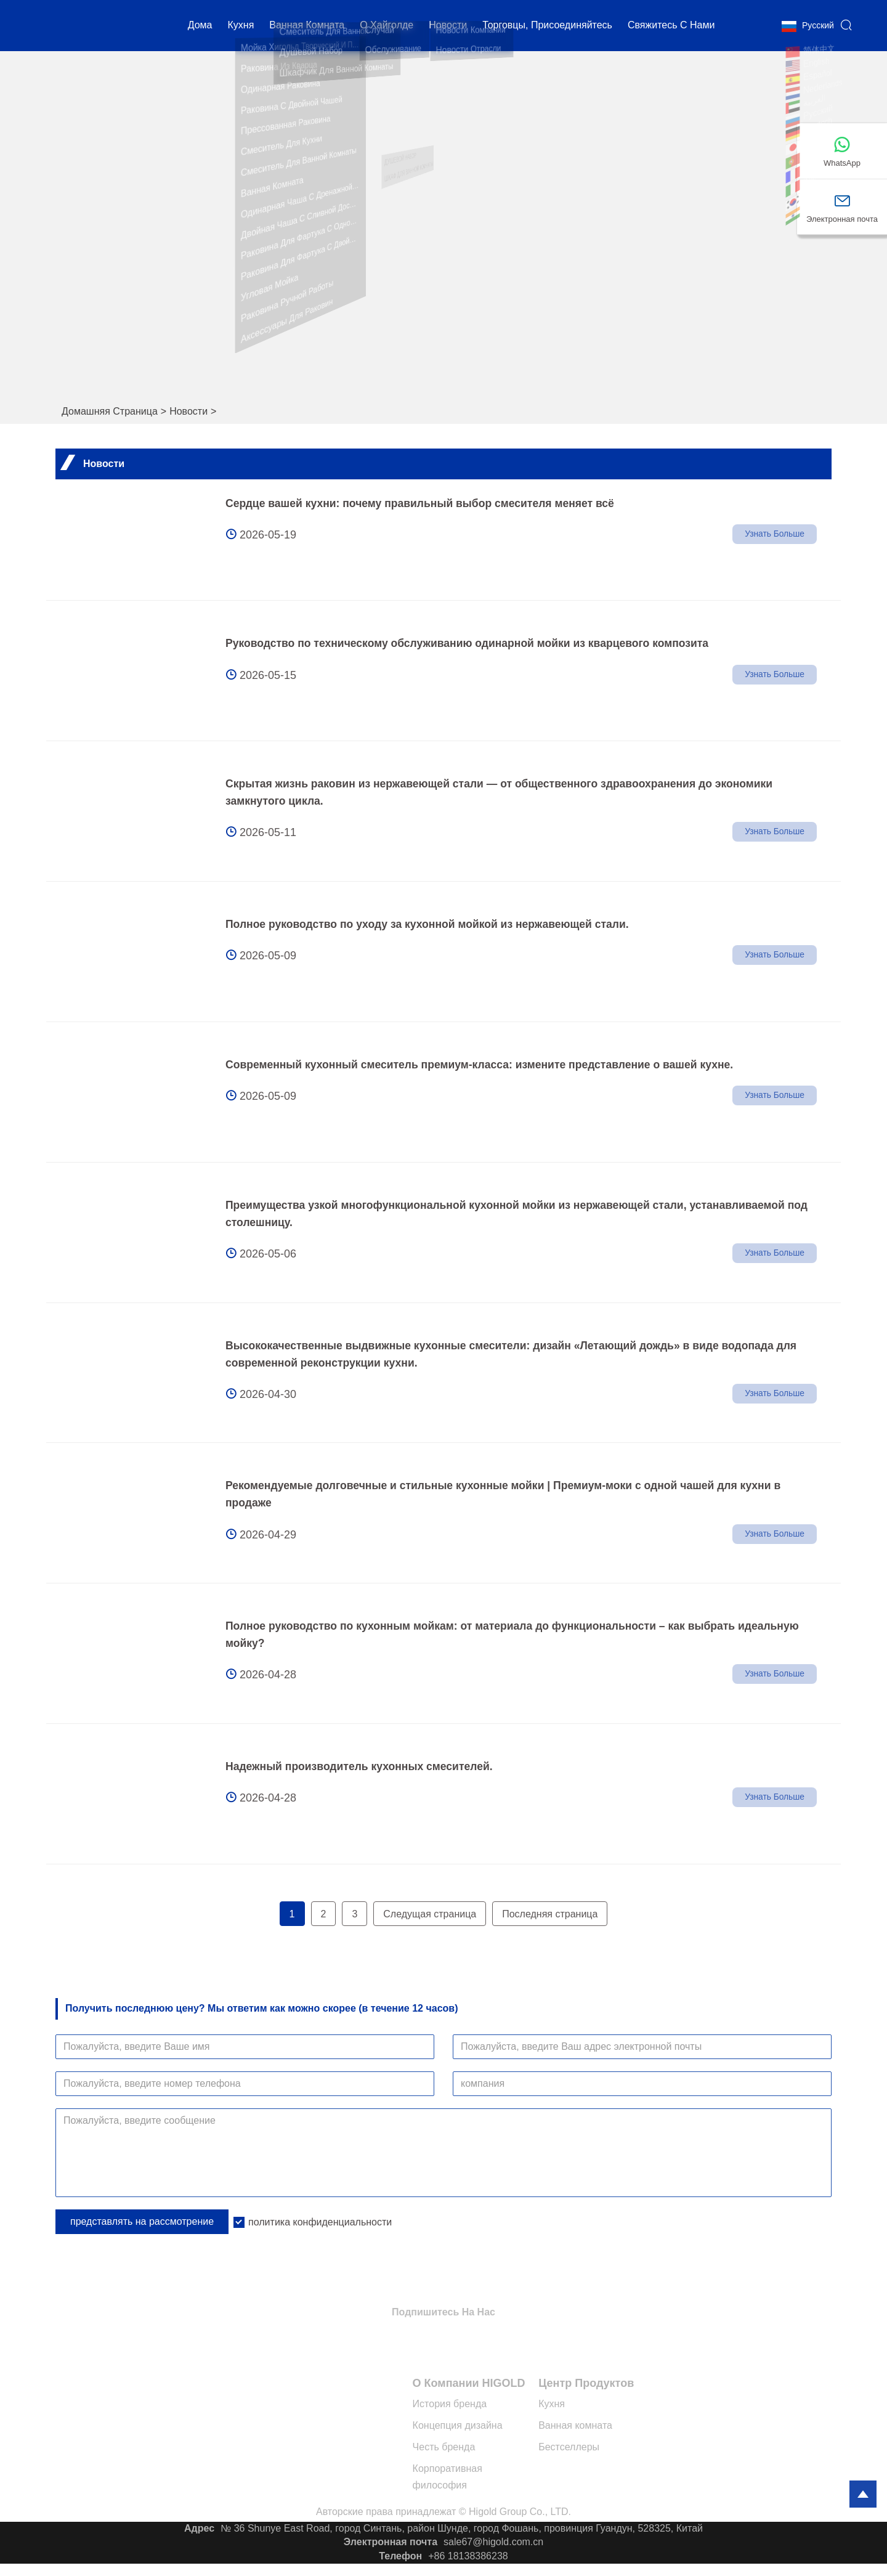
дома (200, 27)
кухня (240, 27)
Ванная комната (306, 27)
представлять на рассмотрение (142, 2221)
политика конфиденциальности (320, 2222)
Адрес (199, 2528)
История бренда (450, 2404)
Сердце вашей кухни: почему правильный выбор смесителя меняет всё (424, 503)
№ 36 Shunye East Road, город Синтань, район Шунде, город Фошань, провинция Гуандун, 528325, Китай (462, 2528)
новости (448, 27)
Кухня (551, 2404)
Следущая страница (429, 1914)
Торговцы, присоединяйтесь (547, 27)
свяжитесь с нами (671, 27)
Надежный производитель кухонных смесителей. (362, 1766)
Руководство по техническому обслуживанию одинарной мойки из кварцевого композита (473, 643)
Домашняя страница (110, 411)
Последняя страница (549, 1914)
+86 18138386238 (468, 2556)
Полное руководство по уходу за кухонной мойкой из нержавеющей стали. (432, 924)
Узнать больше (773, 535)
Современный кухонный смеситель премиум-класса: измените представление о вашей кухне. (485, 1064)
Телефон (400, 2556)
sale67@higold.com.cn (493, 2542)
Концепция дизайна (458, 2425)
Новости (188, 411)
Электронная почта (390, 2542)
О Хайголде (386, 27)
